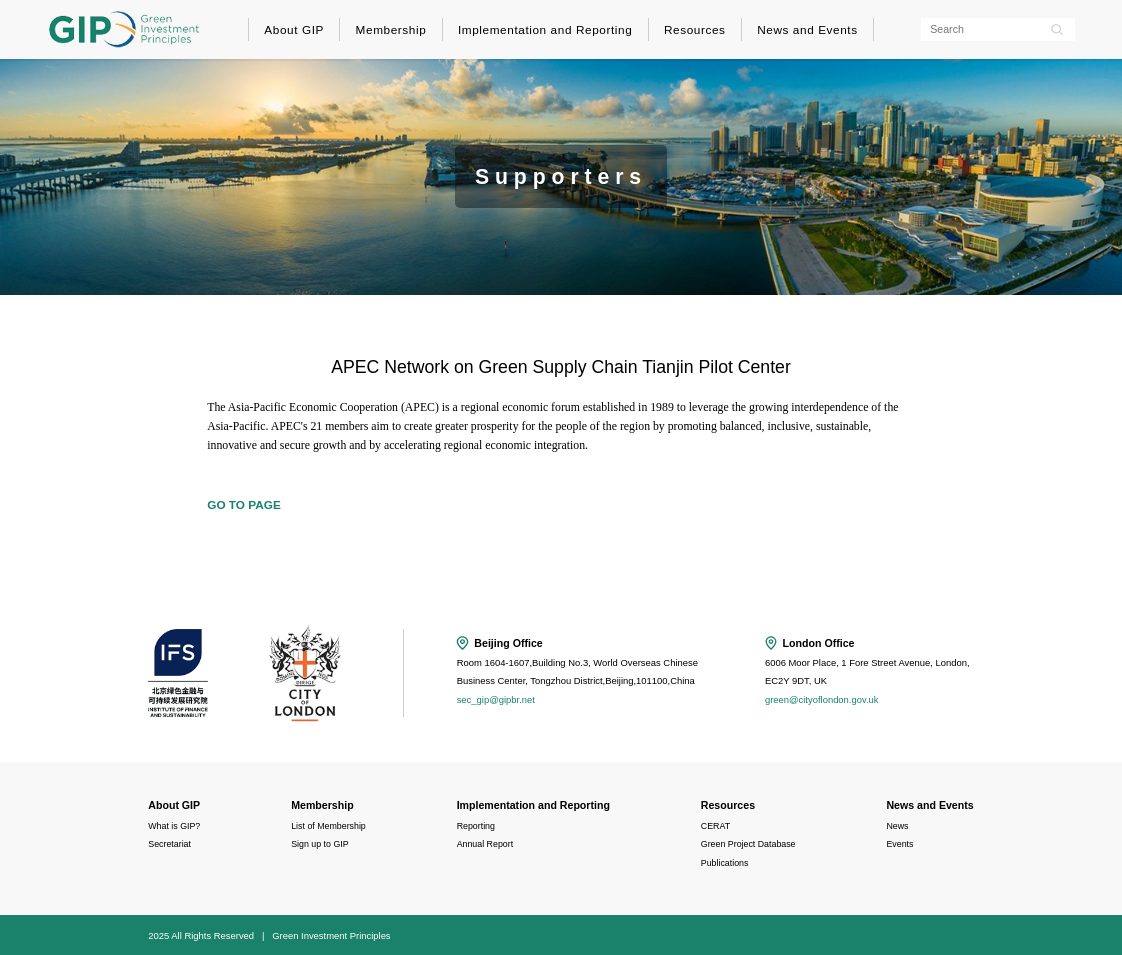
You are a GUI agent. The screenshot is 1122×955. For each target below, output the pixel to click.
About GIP (294, 29)
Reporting (476, 826)
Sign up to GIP (319, 844)
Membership (391, 29)
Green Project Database (748, 844)
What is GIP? (174, 826)
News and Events (807, 29)
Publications (725, 863)
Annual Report (485, 844)
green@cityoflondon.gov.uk (822, 699)
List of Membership (328, 826)
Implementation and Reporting (545, 29)
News (897, 826)
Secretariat (169, 844)
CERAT (715, 826)
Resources (695, 29)
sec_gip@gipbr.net (496, 699)
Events (899, 844)
